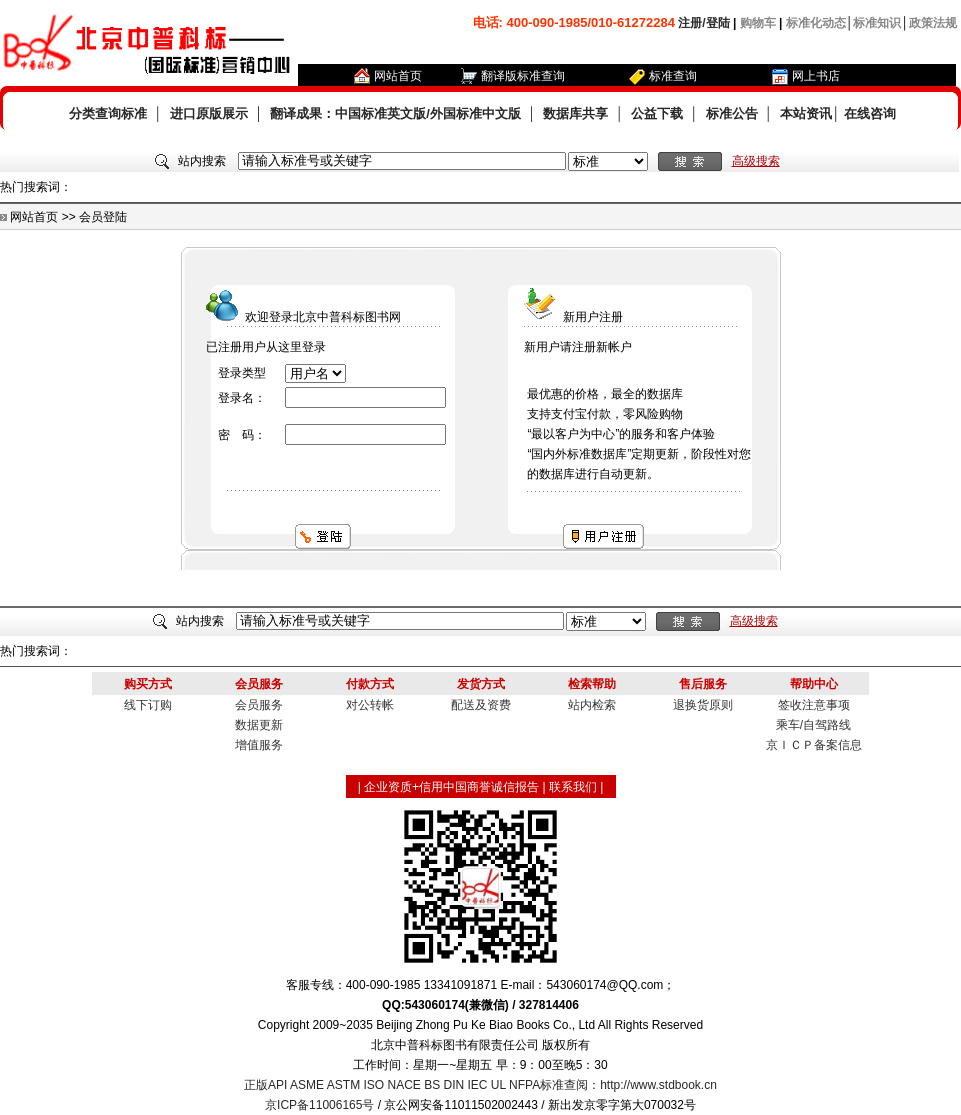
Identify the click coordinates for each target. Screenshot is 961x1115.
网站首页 (398, 76)
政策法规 (933, 23)
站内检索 (592, 705)
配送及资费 (481, 705)
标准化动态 (816, 23)
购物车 (758, 23)
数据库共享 (575, 113)
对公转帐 (370, 705)
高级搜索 (756, 161)
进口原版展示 (209, 113)
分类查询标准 (108, 113)
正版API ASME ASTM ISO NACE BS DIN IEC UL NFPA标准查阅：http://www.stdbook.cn (480, 1085)
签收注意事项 (814, 705)
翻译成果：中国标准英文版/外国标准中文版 (395, 113)
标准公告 (732, 113)
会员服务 (259, 705)
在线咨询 (870, 113)
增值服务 (259, 745)
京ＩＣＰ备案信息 (814, 745)
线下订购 (148, 705)
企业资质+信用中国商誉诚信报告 (451, 787)
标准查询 (673, 76)
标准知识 (877, 23)
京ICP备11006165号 (319, 1105)
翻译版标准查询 (523, 76)
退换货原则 (703, 705)
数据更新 (259, 725)
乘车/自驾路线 (813, 725)
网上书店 (816, 76)
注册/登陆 (703, 23)
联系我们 (573, 787)
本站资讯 (806, 113)
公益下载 (657, 113)
